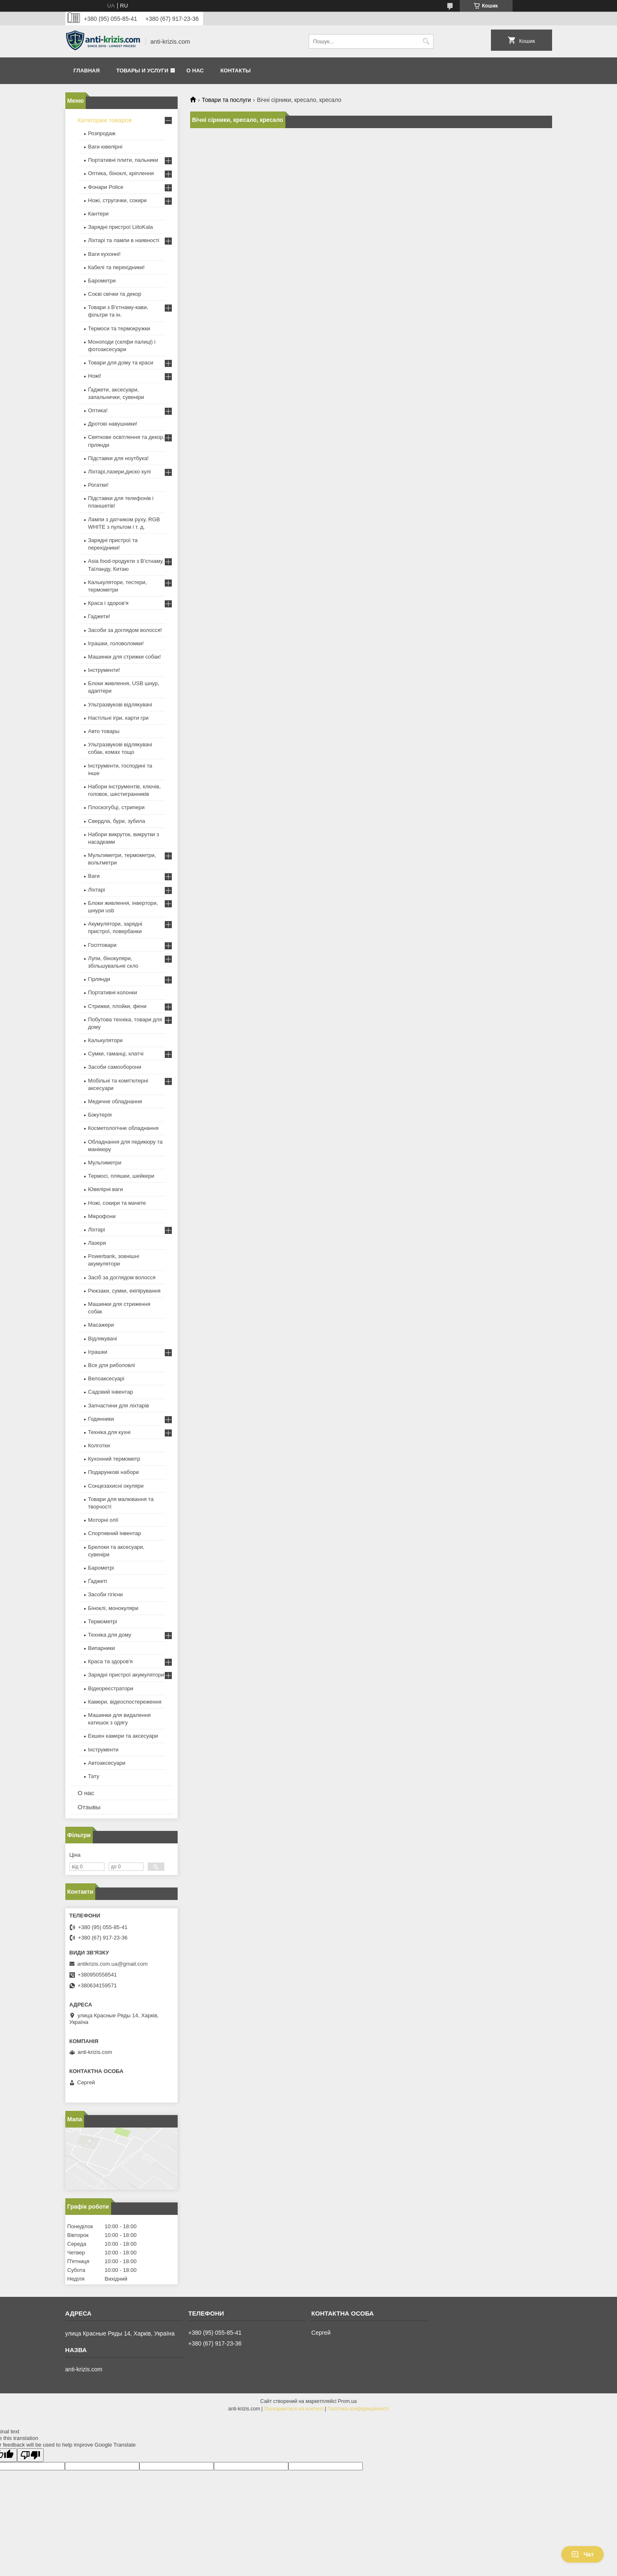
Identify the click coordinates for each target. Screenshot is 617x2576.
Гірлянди (99, 979)
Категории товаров (105, 120)
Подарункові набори (113, 1472)
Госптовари (102, 945)
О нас (195, 70)
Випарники (101, 1648)
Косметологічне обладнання (123, 1128)
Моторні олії (103, 1520)
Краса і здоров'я (108, 603)
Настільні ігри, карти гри (118, 718)
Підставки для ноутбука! (118, 458)
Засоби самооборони (114, 1067)
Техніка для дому (109, 1635)
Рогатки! (98, 485)
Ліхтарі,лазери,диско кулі (119, 471)
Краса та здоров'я (110, 1661)
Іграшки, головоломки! (116, 643)
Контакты (236, 70)
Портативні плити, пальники (123, 160)
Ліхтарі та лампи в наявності (123, 240)
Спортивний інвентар (114, 1533)
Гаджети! (99, 616)
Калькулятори (105, 1040)
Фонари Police (106, 187)
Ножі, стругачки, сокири (117, 200)
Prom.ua (347, 2401)
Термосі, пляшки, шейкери (121, 1176)
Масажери (101, 1325)
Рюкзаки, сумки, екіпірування (124, 1291)
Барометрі (101, 1568)
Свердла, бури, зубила (116, 821)
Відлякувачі (102, 1338)
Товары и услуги (142, 70)
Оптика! (98, 410)
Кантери (98, 214)
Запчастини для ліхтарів (118, 1405)
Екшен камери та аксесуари (123, 1736)
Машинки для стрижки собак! (124, 657)
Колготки (99, 1445)
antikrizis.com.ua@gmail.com (112, 1964)
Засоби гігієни (105, 1594)
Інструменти (103, 1749)
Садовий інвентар (110, 1392)
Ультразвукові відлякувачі (120, 704)
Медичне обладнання (115, 1101)
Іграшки (97, 1352)
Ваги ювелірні (105, 147)
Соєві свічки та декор (114, 294)
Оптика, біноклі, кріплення (121, 173)
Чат (582, 2554)
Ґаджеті (97, 1581)
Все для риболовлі (111, 1365)
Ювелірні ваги (105, 1189)
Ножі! (95, 376)
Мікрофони (102, 1216)
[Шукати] (426, 41)
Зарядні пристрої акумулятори (126, 1675)
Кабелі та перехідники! (116, 267)
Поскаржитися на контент (293, 2409)
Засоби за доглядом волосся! (125, 630)
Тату (93, 1776)
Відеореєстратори (111, 1688)
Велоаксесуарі (106, 1378)
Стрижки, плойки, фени (117, 1006)
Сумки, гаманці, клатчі (116, 1053)
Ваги (94, 876)
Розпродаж (102, 133)
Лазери (97, 1243)
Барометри (102, 280)
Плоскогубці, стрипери (116, 807)
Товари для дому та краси (121, 362)
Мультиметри (104, 1162)
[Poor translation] (30, 2455)
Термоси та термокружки (119, 328)
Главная (87, 70)
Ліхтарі (96, 890)
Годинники (101, 1419)
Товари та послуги (226, 100)
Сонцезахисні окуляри (116, 1486)
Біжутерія (100, 1115)
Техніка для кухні (109, 1432)
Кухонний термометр (114, 1459)
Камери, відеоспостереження (124, 1702)
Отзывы (89, 1807)
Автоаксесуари (107, 1763)
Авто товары (104, 731)
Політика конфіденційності (358, 2409)
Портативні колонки (112, 992)
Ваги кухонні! (104, 254)
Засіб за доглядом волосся (122, 1277)
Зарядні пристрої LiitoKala (120, 227)
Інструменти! (104, 670)
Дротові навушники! (112, 424)
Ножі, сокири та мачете (117, 1203)
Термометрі (102, 1621)
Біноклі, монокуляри (113, 1608)
